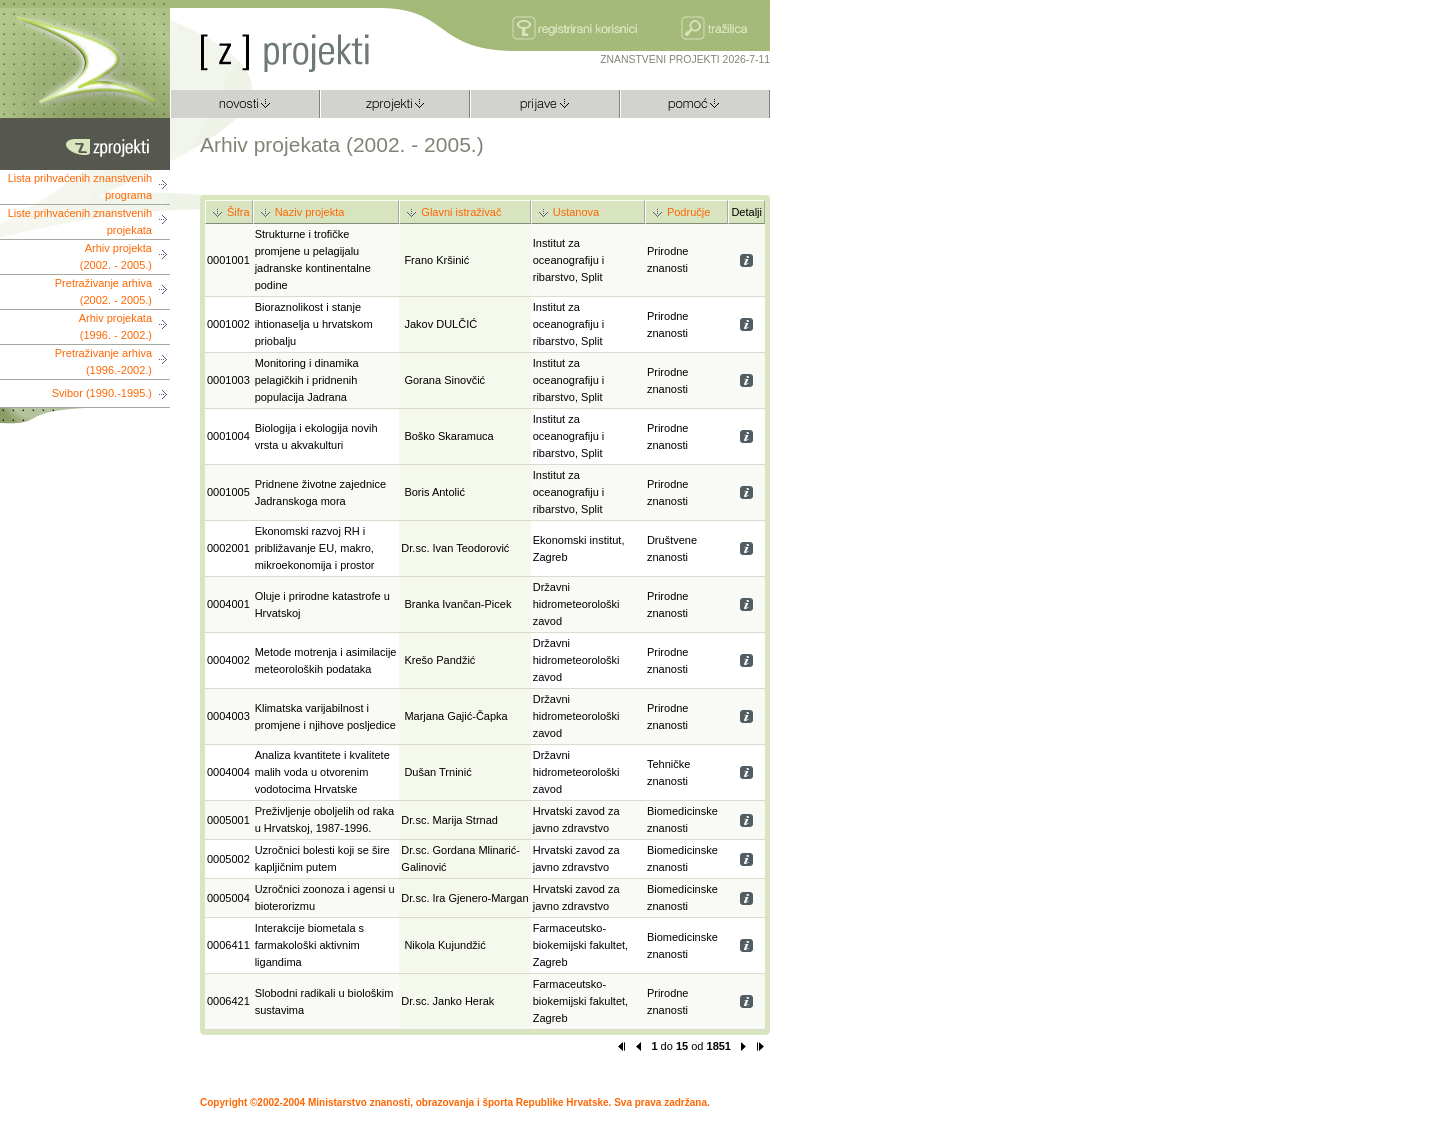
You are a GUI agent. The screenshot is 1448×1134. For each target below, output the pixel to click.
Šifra (238, 212)
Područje (688, 212)
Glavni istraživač (461, 212)
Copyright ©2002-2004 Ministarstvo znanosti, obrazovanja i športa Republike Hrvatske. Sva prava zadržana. (455, 1102)
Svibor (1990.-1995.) (102, 393)
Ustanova (576, 212)
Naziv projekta (310, 212)
